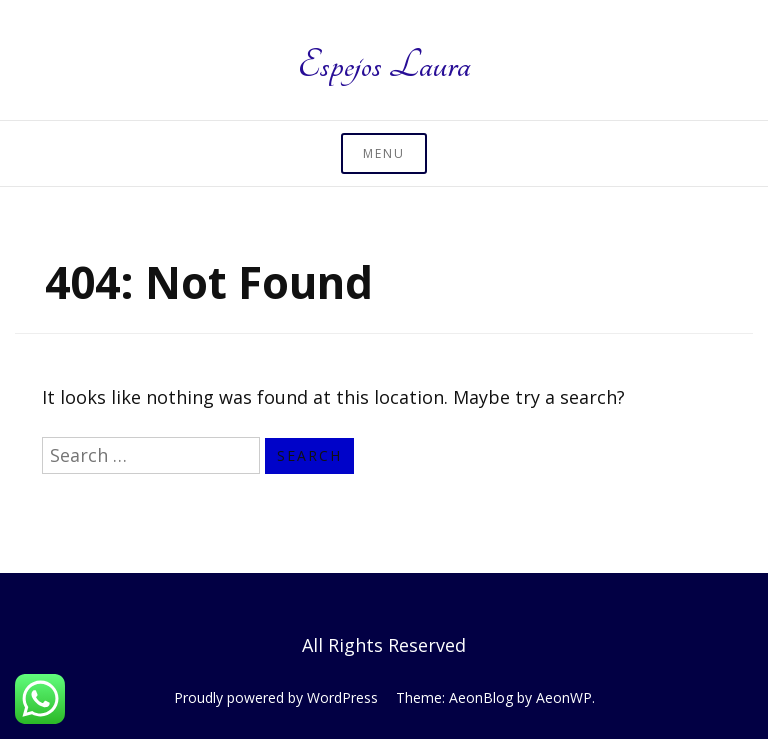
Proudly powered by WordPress (276, 697)
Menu (384, 153)
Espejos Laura (384, 65)
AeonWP (564, 697)
